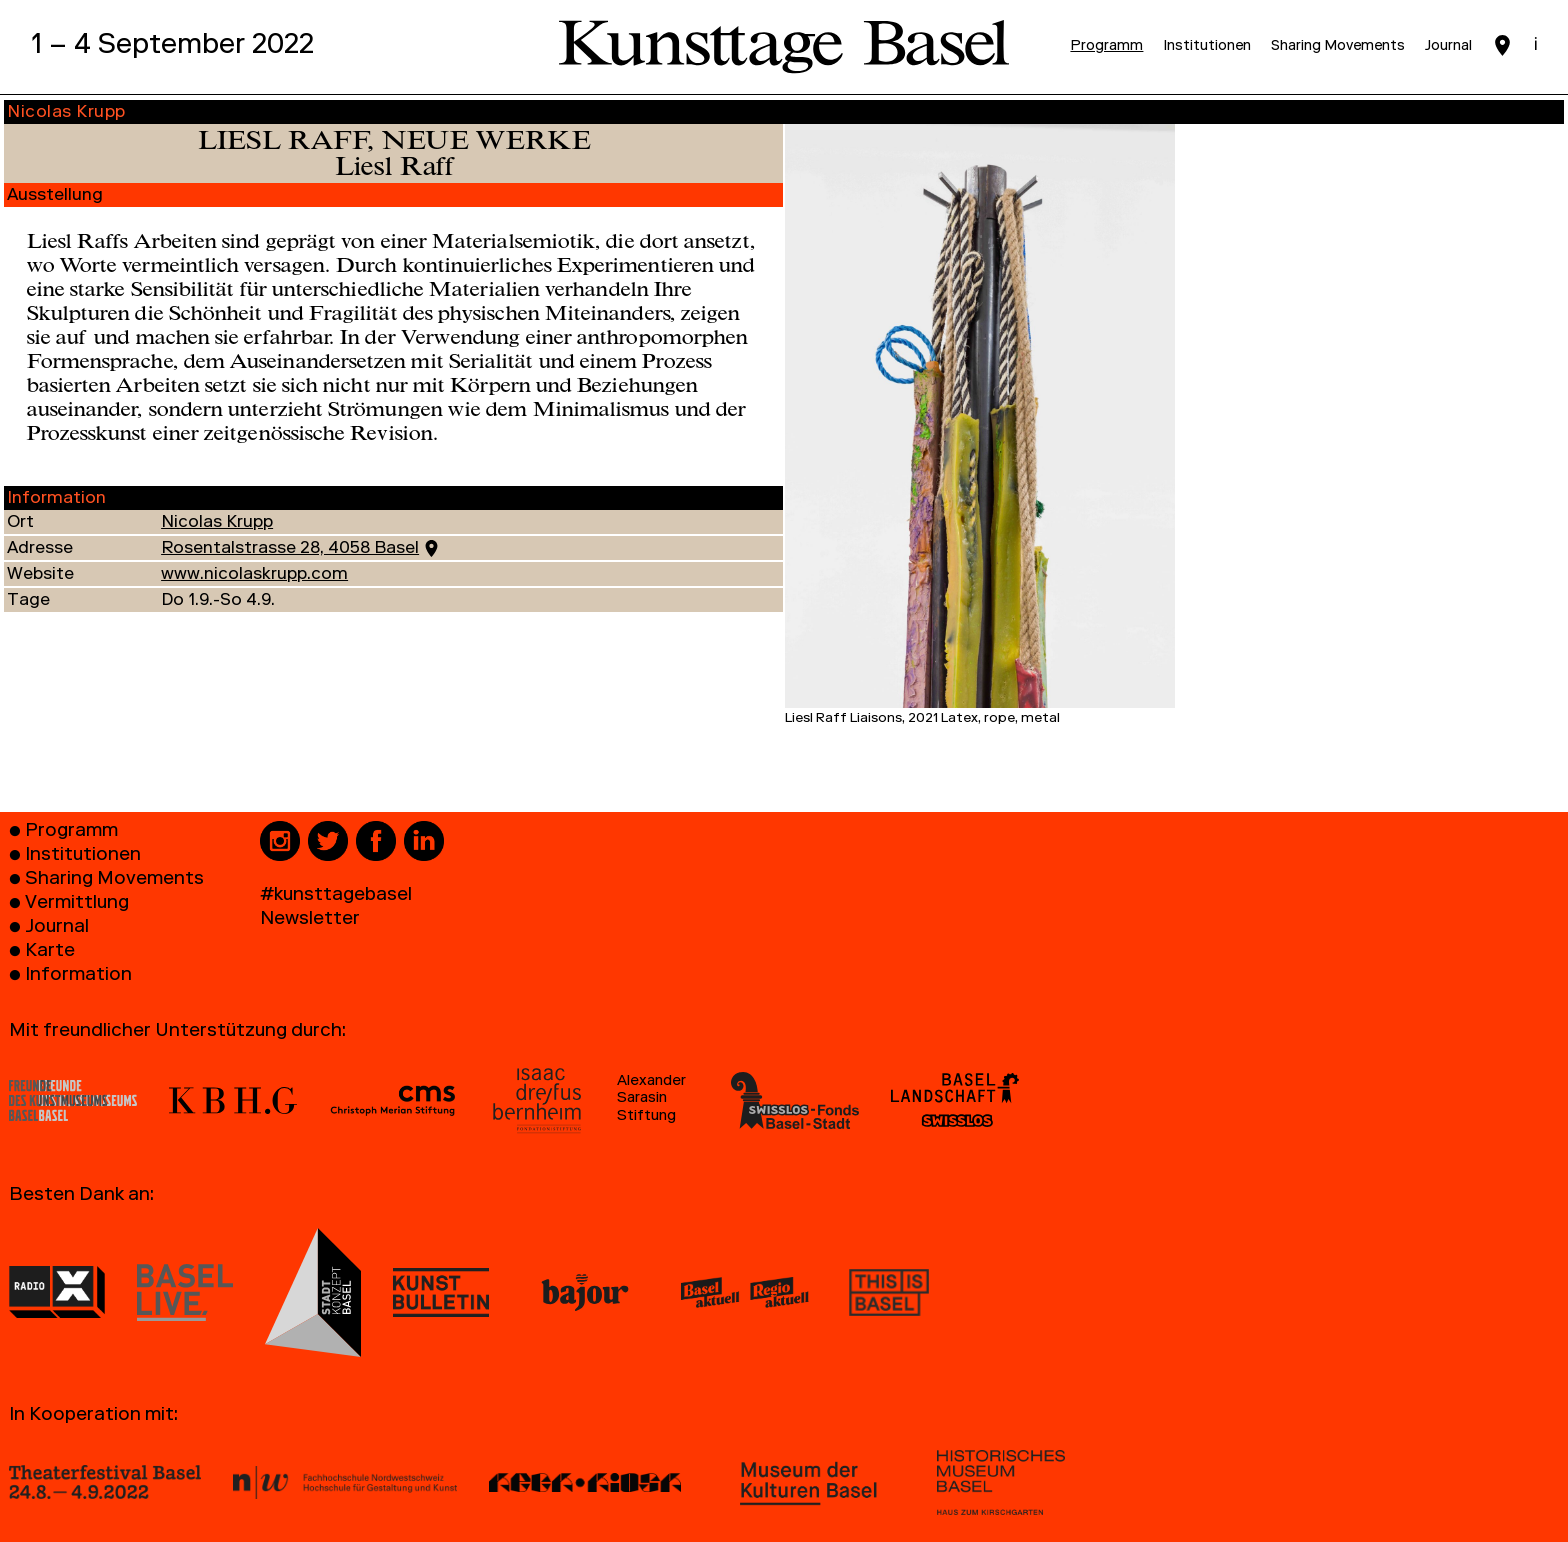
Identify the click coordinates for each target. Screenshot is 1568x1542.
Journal (57, 928)
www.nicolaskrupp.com (254, 575)
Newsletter (310, 920)
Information (78, 976)
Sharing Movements (114, 880)
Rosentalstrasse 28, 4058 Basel (290, 549)
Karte (50, 952)
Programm (71, 832)
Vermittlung (77, 904)
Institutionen (83, 856)
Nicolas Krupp (217, 523)
